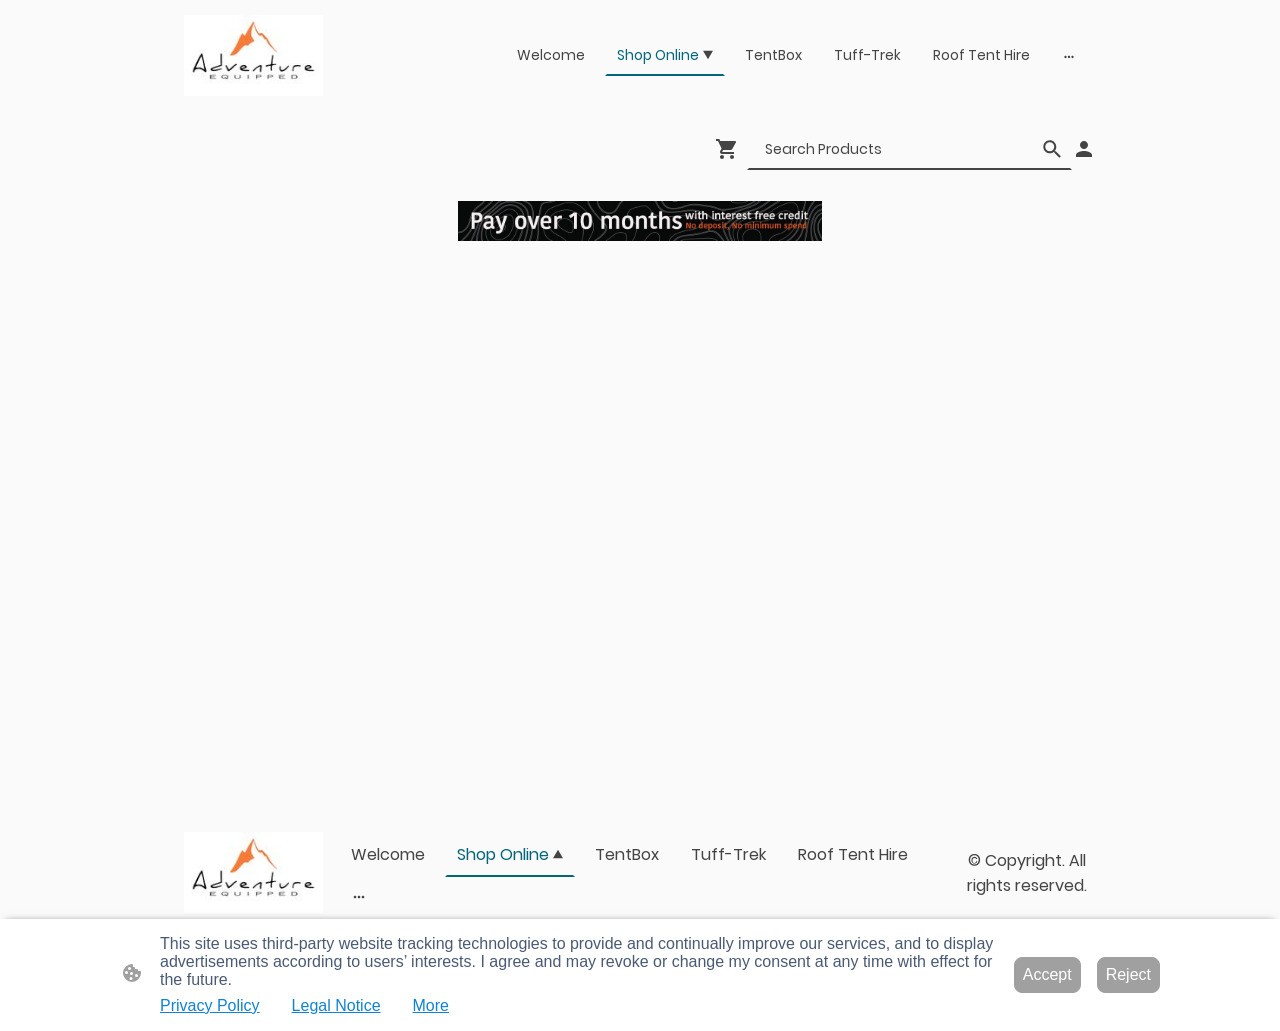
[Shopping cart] (731, 149)
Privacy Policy (210, 1005)
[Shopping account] (1084, 149)
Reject (1128, 974)
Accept (1047, 974)
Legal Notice (336, 1005)
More (431, 1005)
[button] (1052, 149)
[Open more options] (1069, 56)
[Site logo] (253, 55)
